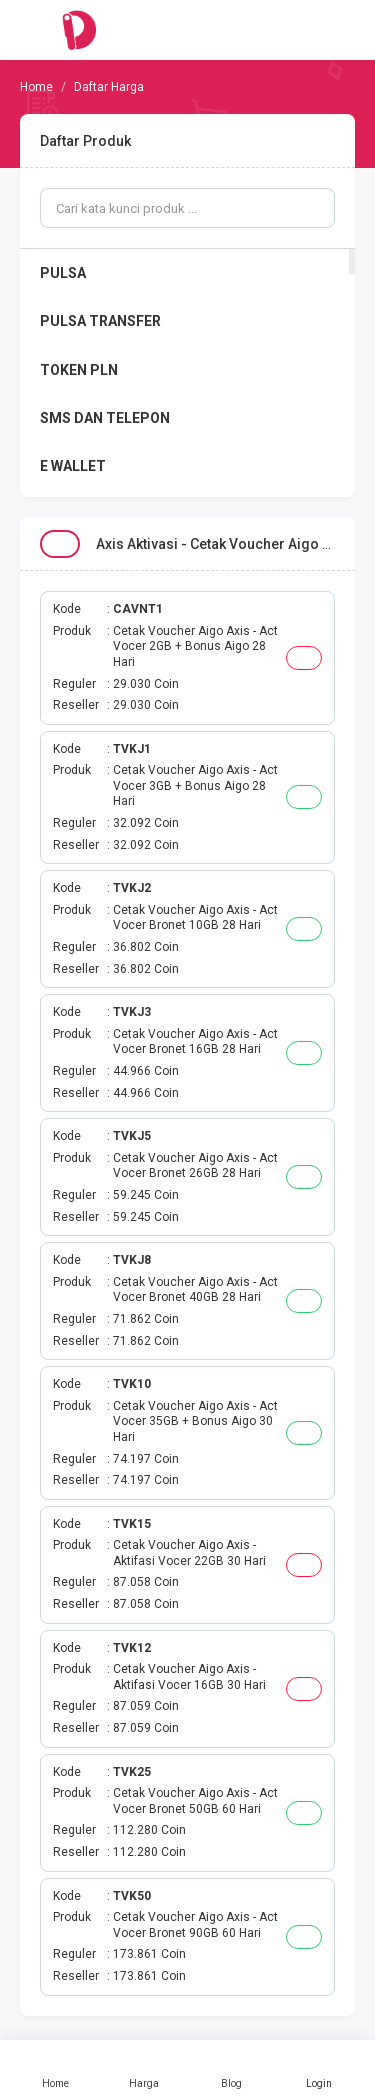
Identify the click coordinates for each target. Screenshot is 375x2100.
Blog (232, 2070)
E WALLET (73, 466)
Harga (144, 2070)
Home (56, 2070)
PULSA (63, 273)
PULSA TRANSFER (100, 321)
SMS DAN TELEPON (105, 418)
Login (319, 2070)
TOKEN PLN (79, 370)
